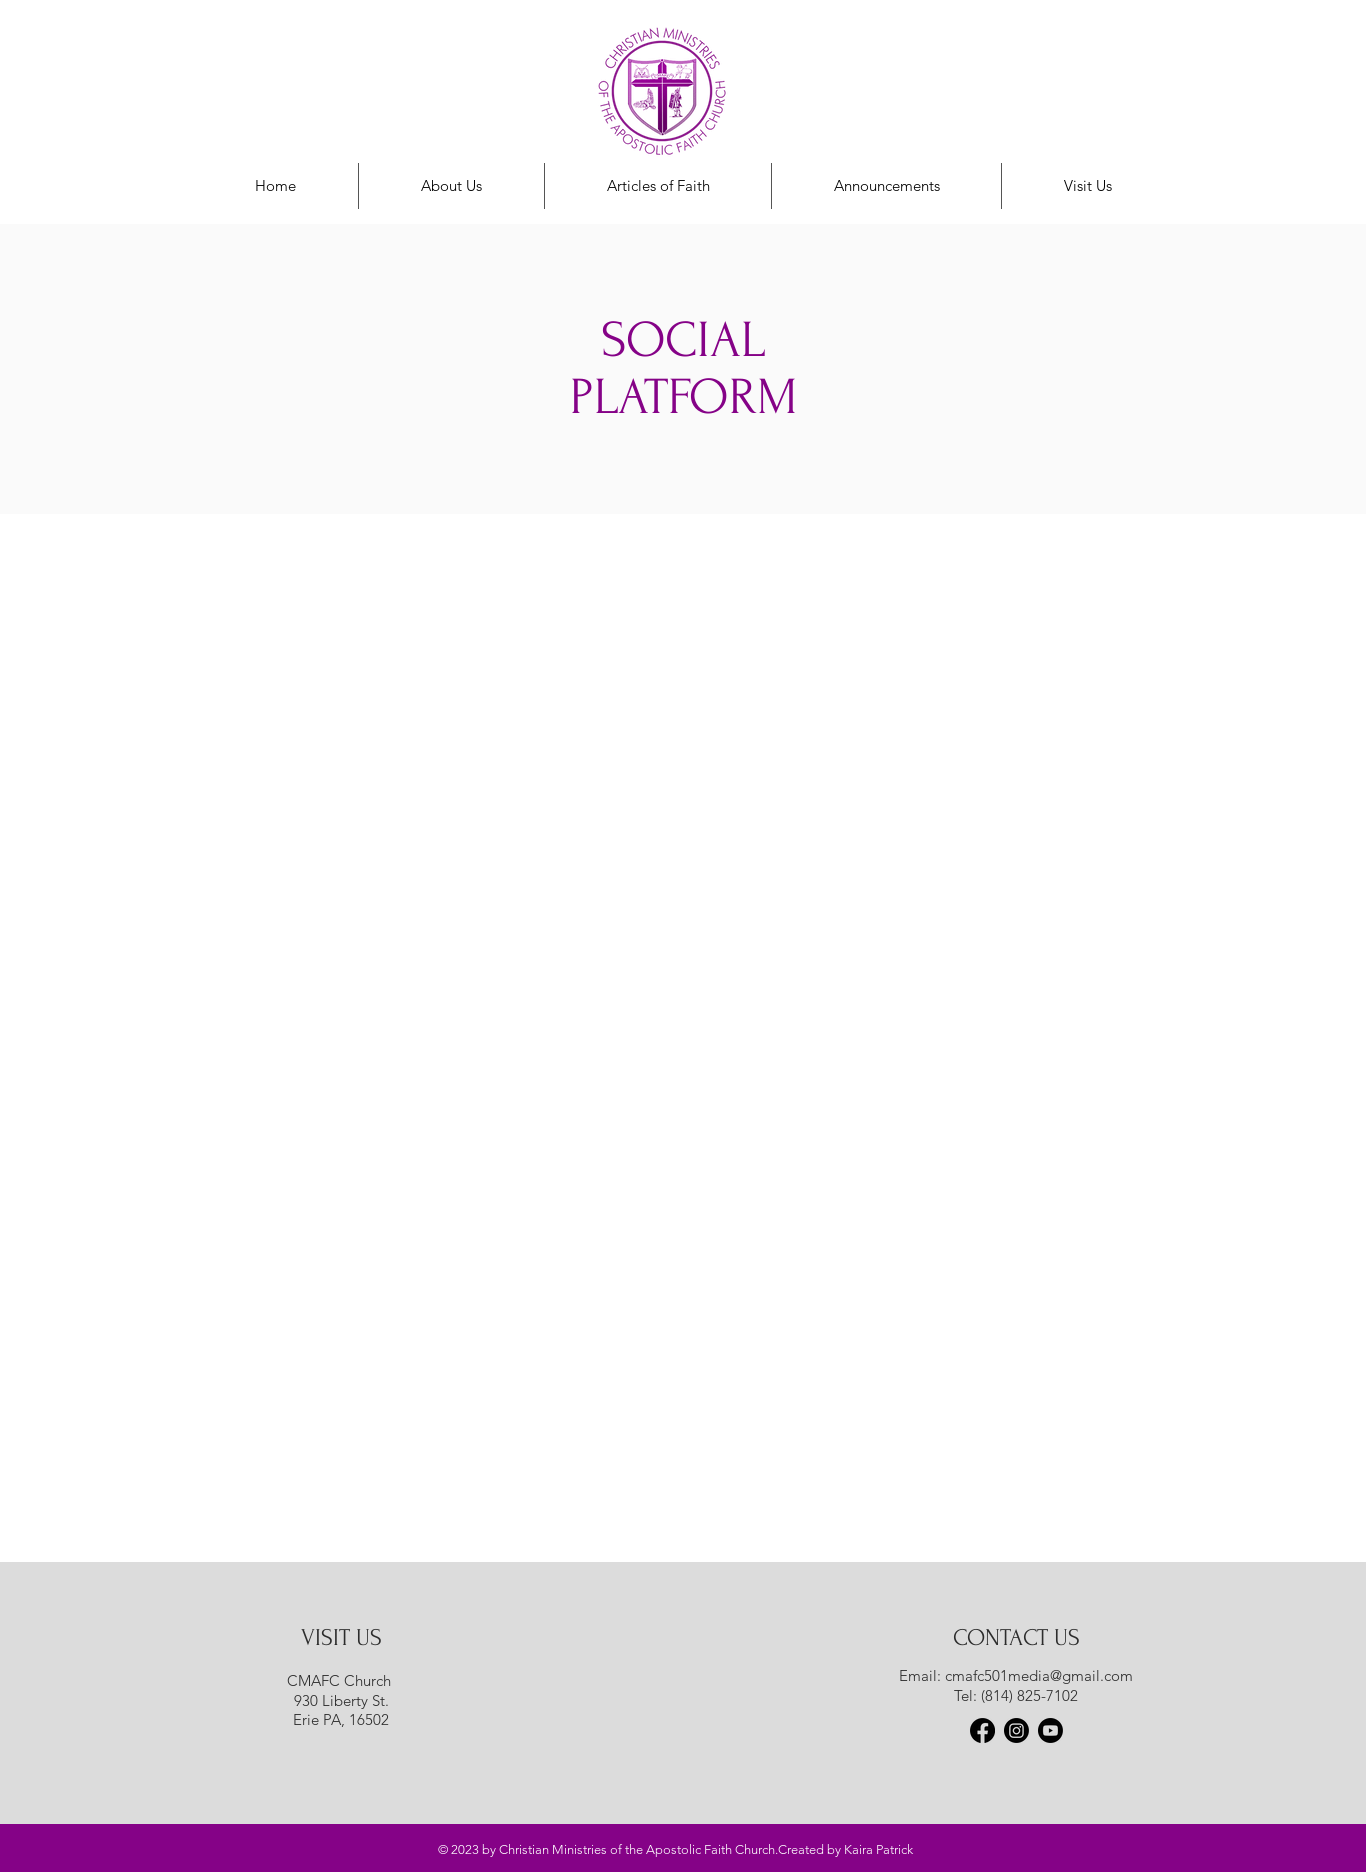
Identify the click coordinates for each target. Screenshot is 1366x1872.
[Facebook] (982, 1730)
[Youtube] (1050, 1730)
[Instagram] (1016, 1730)
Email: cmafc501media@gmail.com (1016, 1675)
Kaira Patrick (878, 1849)
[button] (886, 186)
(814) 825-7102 (1029, 1695)
